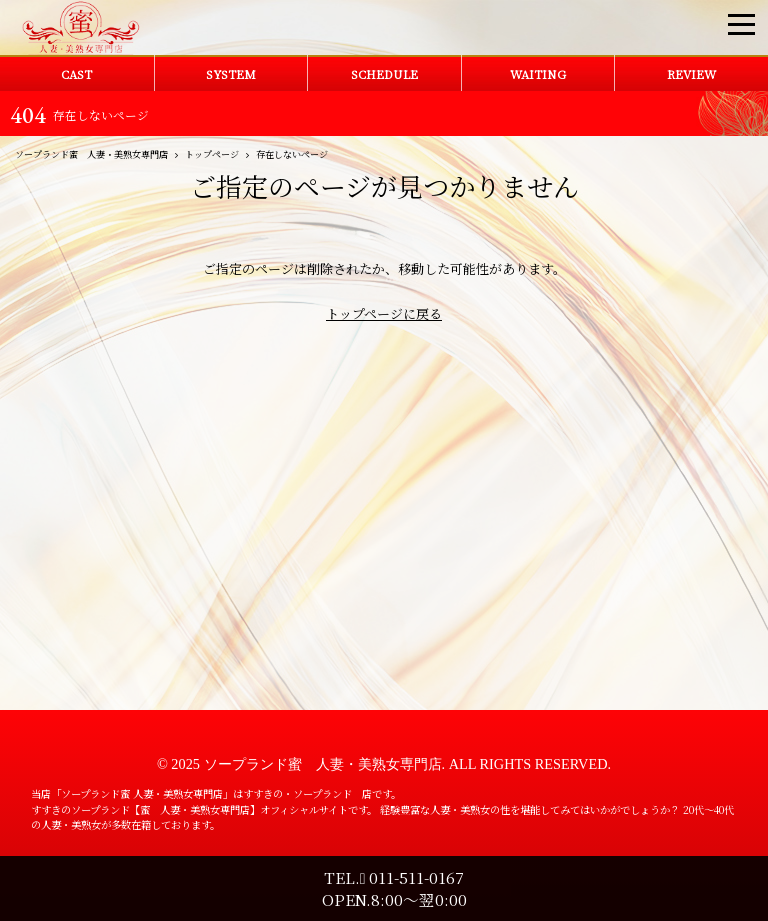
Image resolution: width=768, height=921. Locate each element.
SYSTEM (231, 74)
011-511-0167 (412, 877)
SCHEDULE (384, 74)
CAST (76, 74)
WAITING (538, 74)
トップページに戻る (384, 313)
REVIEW (691, 74)
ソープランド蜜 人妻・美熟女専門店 (323, 764)
